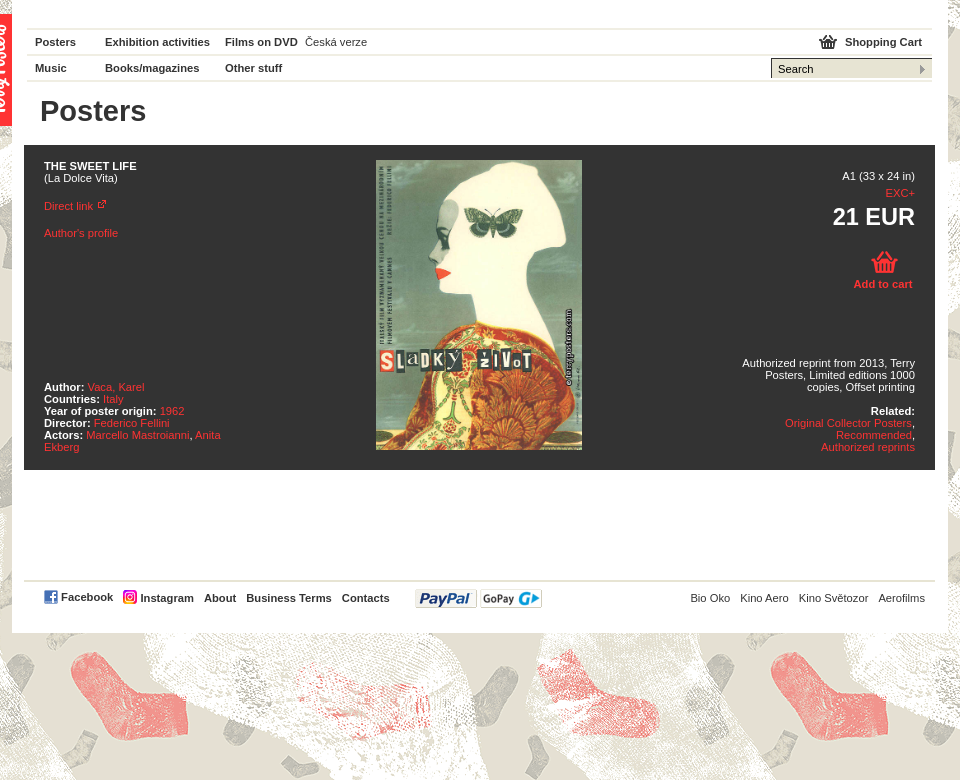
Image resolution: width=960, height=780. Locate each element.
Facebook (87, 597)
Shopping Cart (883, 42)
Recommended (874, 435)
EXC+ (900, 193)
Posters (55, 42)
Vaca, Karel (116, 387)
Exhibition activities (157, 42)
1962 (172, 411)
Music (51, 68)
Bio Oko (710, 598)
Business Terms (289, 598)
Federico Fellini (132, 423)
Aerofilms (901, 598)
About (220, 598)
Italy (113, 399)
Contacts (366, 598)
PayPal (478, 598)
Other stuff (253, 68)
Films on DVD (261, 42)
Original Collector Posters (848, 423)
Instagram (166, 598)
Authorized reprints (868, 447)
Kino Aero (764, 598)
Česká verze (336, 42)
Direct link (68, 206)
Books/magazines (152, 68)
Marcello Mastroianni (137, 435)
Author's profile (81, 233)
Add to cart (882, 284)
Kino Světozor (834, 598)
